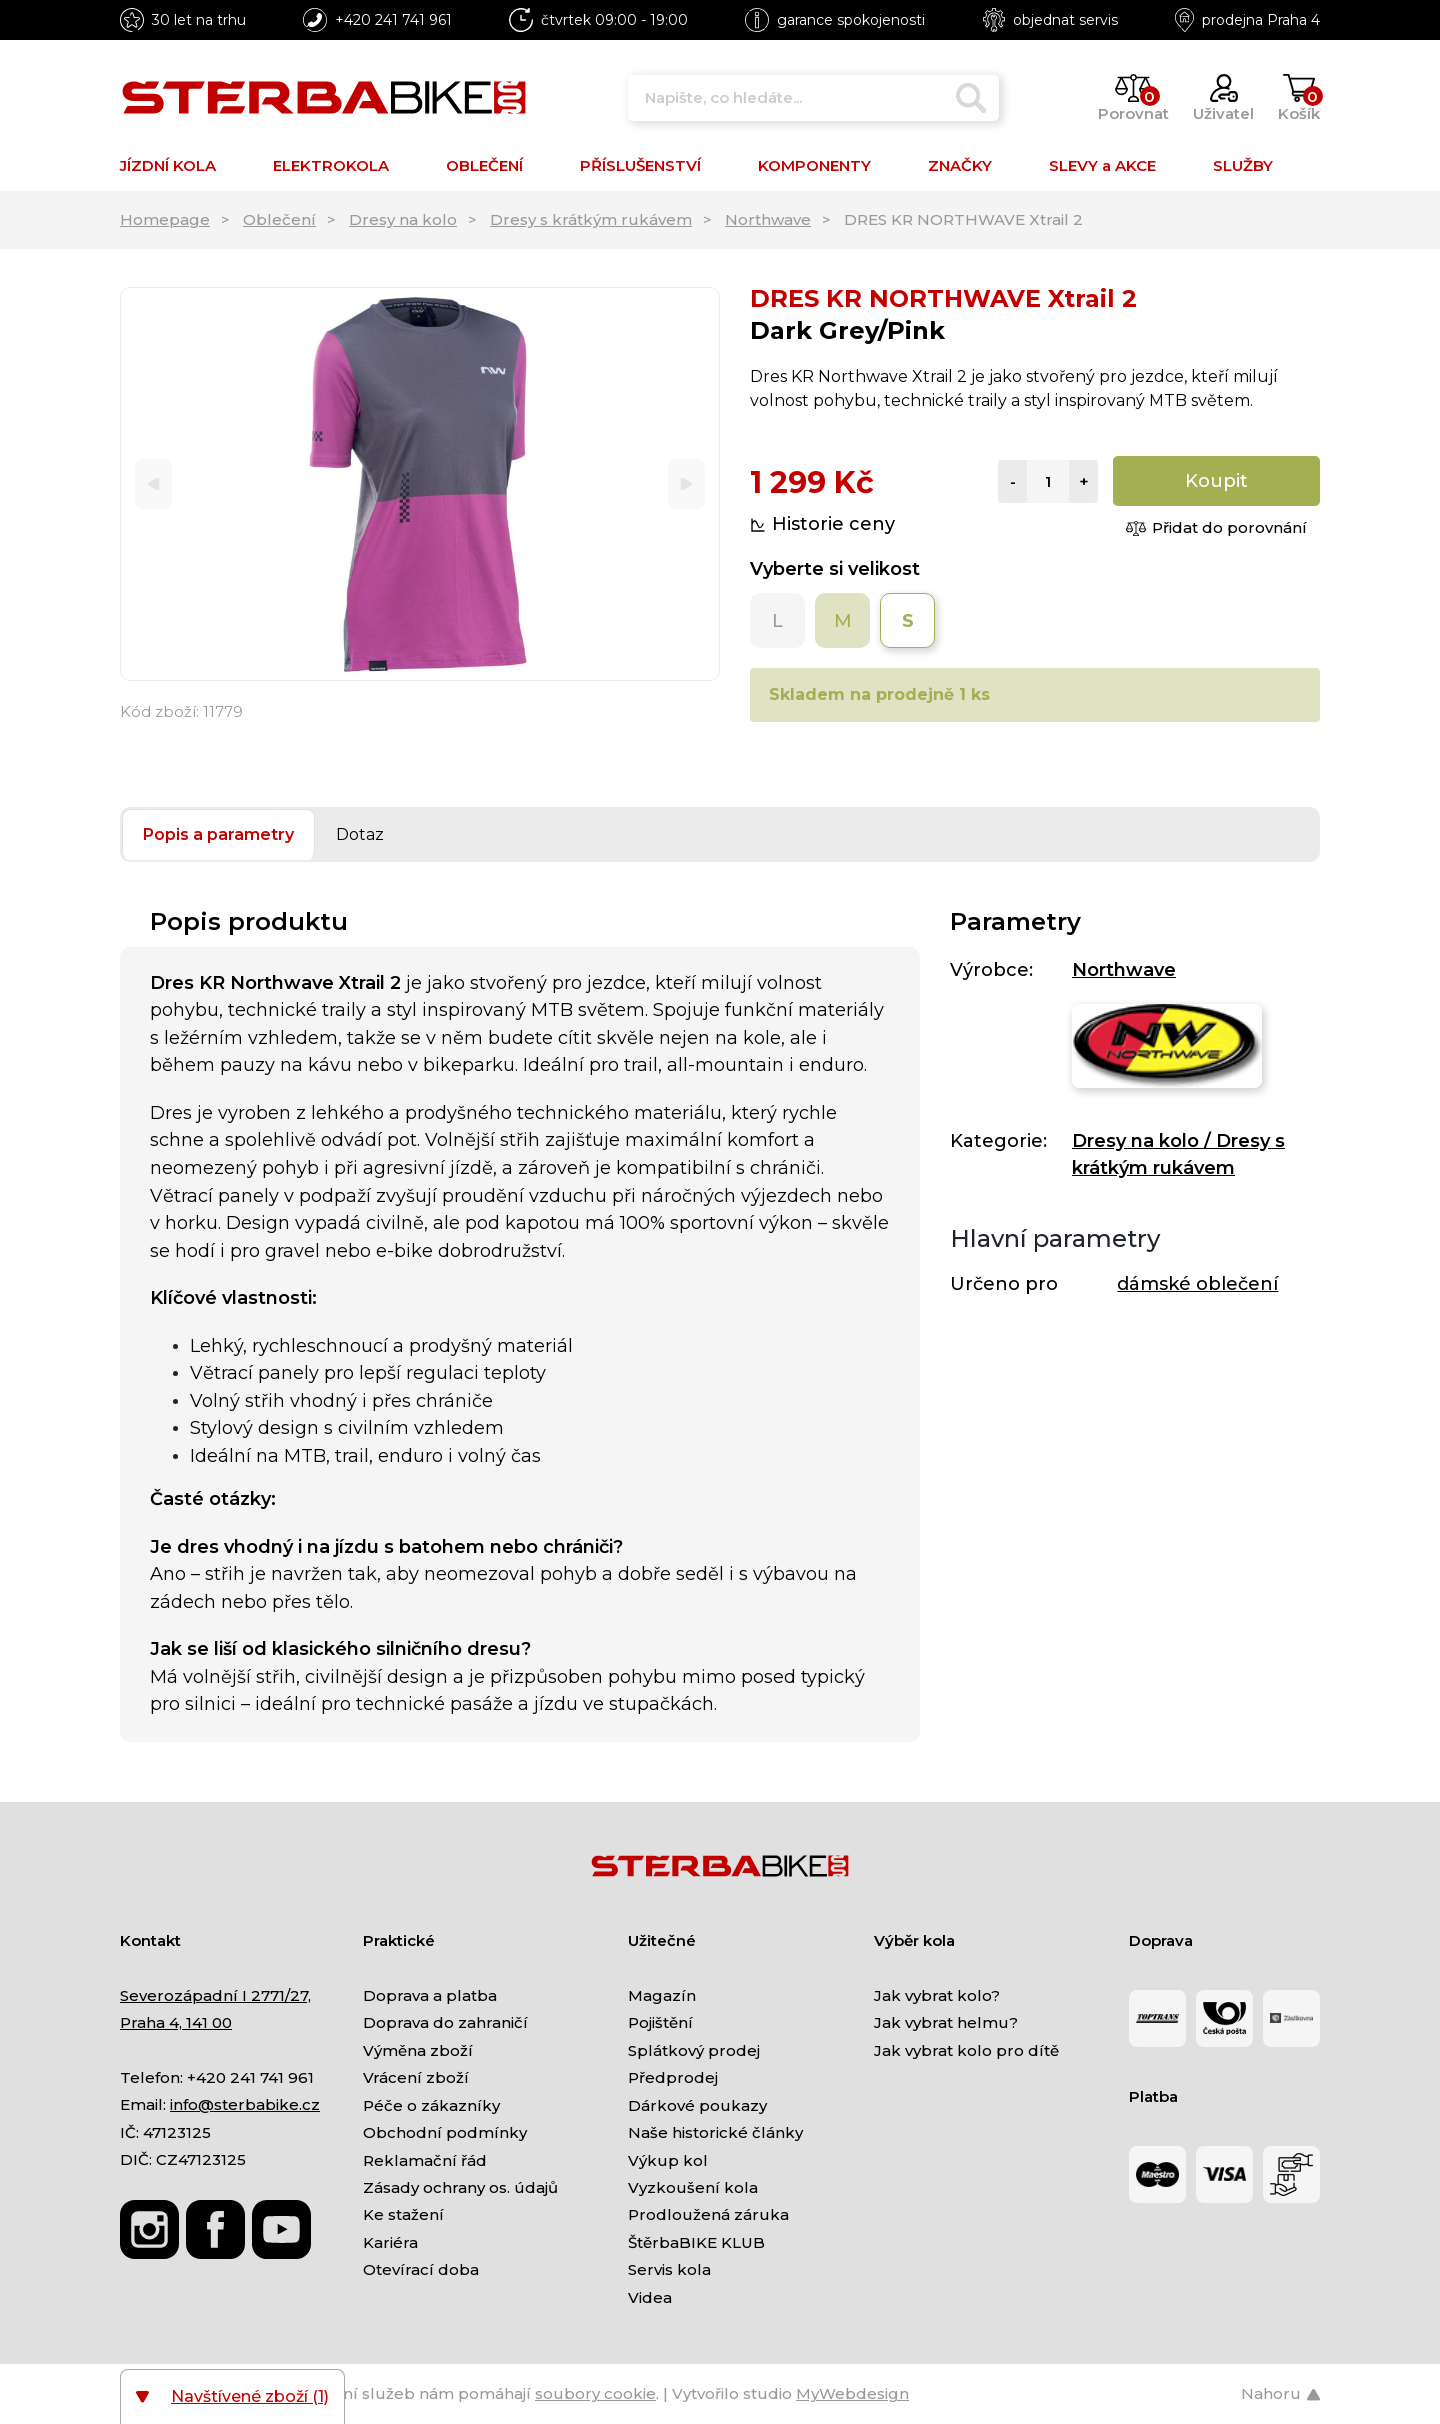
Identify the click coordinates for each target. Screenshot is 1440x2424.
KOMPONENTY (814, 165)
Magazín (662, 1995)
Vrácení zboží (416, 2077)
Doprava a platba (430, 1995)
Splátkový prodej (694, 2050)
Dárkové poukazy (697, 2105)
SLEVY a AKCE (1102, 165)
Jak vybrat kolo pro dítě (966, 2050)
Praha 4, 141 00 (176, 2022)
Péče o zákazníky (431, 2105)
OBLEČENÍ (484, 165)
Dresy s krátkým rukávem (591, 219)
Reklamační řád (425, 2160)
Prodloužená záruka (708, 2214)
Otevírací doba (421, 2269)
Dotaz (360, 834)
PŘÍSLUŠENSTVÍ (640, 165)
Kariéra (390, 2242)
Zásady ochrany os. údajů (460, 2187)
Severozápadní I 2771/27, (215, 1995)
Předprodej (673, 2077)
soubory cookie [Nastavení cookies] (595, 2393)
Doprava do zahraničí (445, 2022)
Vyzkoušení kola (693, 2187)
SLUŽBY (1243, 165)
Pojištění (660, 2022)
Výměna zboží (418, 2050)
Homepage (165, 219)
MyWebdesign (852, 2393)
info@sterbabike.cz (245, 2104)
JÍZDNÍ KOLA (168, 165)
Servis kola (669, 2269)
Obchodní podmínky (445, 2132)
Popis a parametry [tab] (218, 834)
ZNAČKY (960, 165)
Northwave (768, 219)
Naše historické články (715, 2132)
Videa (650, 2297)
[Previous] (153, 484)
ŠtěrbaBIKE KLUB (696, 2242)
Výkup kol (668, 2160)
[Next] (686, 484)
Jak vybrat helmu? (946, 2022)
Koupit (1216, 481)
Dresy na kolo (403, 219)
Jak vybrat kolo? (937, 1995)
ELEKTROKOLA (331, 165)
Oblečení (279, 219)
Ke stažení (403, 2214)
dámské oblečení (1197, 1284)
